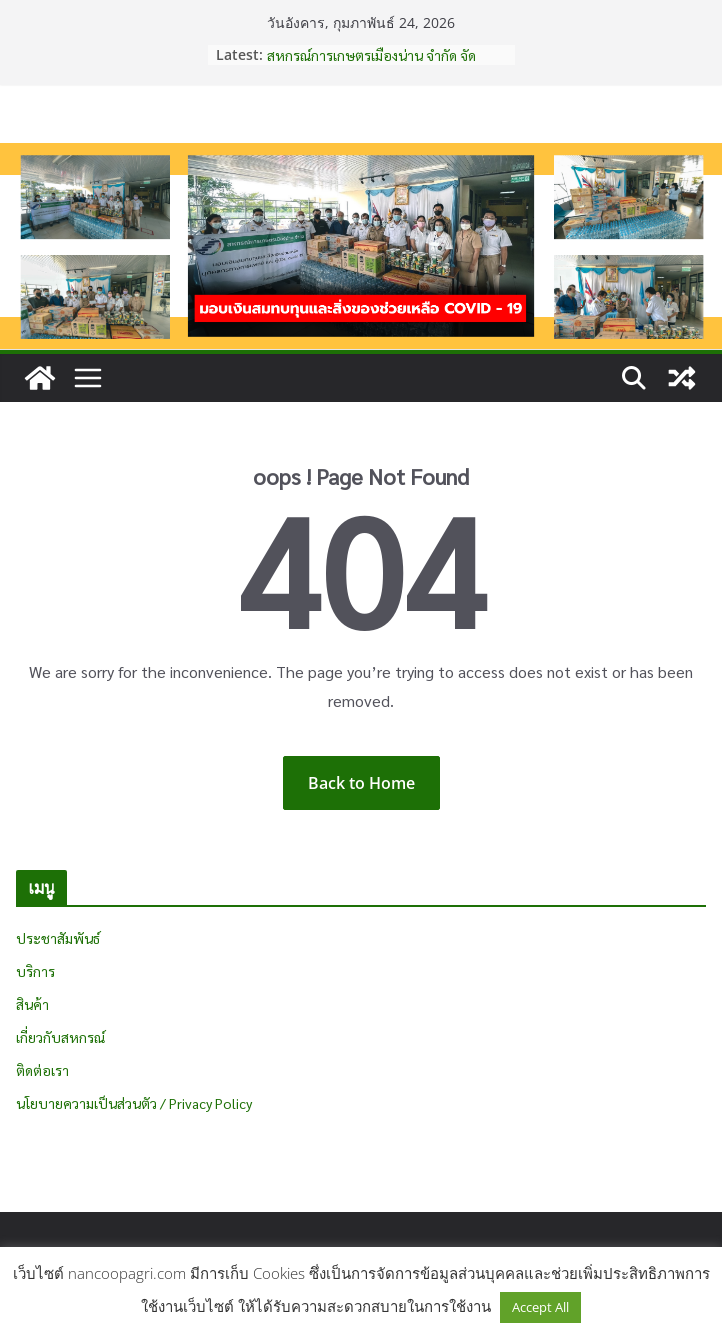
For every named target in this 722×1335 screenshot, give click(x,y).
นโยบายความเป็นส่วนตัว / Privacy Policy (134, 1103)
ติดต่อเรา (42, 1070)
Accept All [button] (540, 1307)
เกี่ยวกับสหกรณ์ (60, 1037)
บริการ (35, 971)
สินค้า (32, 1004)
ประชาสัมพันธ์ (58, 938)
